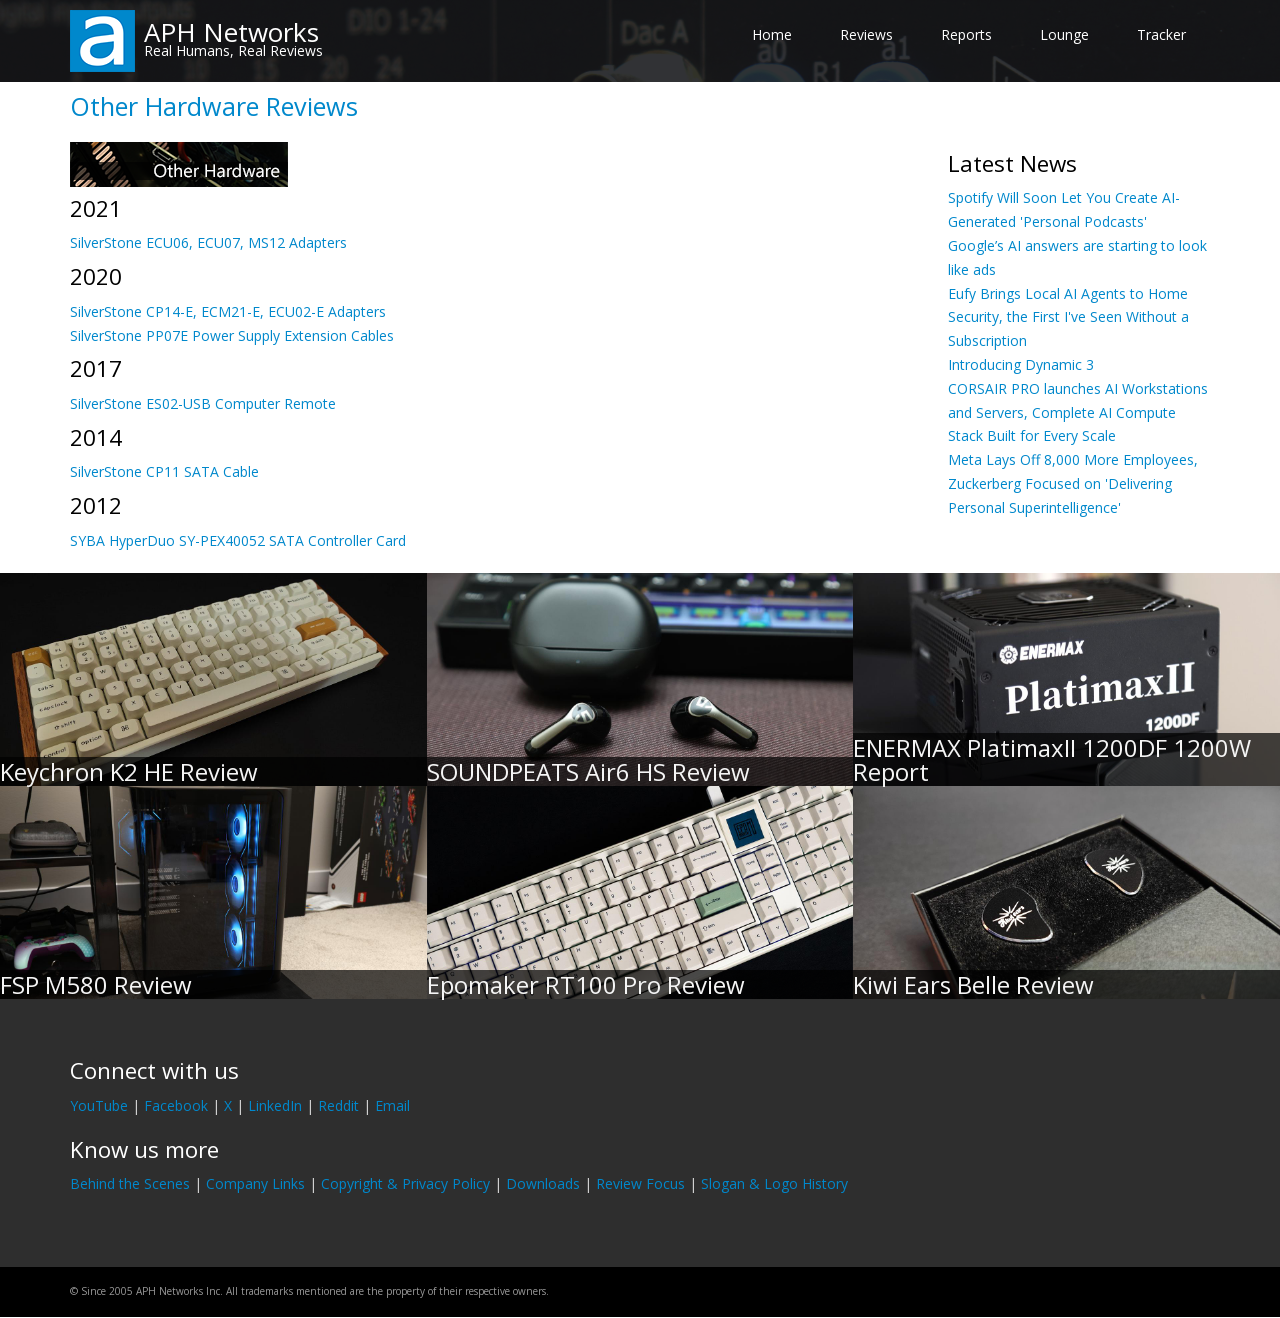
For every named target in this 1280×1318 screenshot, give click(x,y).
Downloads (543, 1183)
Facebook (176, 1105)
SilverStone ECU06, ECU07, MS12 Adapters (208, 242)
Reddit (338, 1105)
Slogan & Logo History (774, 1183)
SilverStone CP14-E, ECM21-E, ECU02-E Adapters (228, 311)
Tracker (1161, 34)
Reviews (866, 34)
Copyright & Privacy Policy (405, 1183)
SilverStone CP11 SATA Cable (164, 471)
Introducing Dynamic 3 (1021, 364)
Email (392, 1105)
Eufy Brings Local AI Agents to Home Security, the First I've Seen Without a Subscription (1068, 317)
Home (772, 34)
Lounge (1064, 34)
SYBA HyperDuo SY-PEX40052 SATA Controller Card (238, 540)
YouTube (99, 1105)
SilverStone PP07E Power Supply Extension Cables (232, 335)
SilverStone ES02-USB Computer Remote (203, 403)
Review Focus (640, 1183)
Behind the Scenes (130, 1183)
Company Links (255, 1183)
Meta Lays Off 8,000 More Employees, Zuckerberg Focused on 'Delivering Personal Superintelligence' (1073, 483)
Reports (966, 34)
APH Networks (231, 32)
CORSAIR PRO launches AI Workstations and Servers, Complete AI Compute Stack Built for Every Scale (1078, 412)
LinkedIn (275, 1105)
